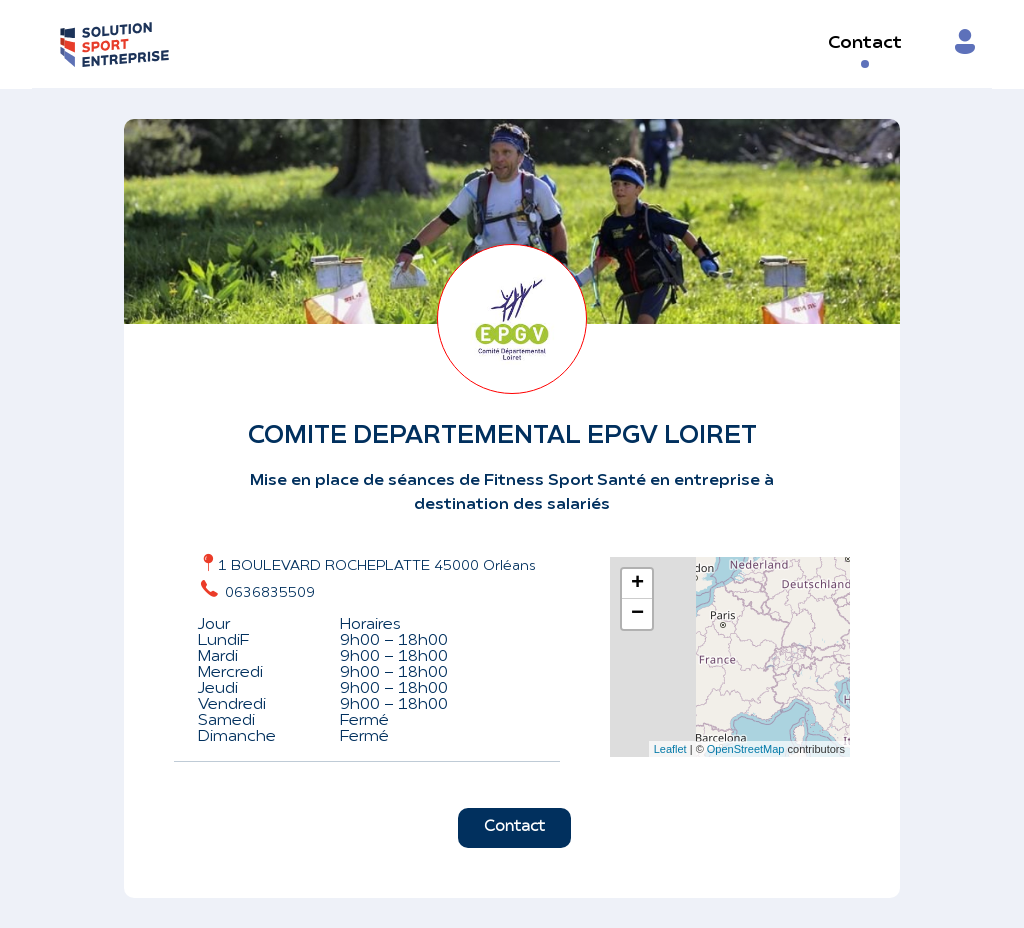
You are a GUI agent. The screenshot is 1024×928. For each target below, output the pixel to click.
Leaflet (670, 749)
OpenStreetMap (746, 749)
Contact (865, 43)
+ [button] (637, 584)
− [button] (637, 614)
